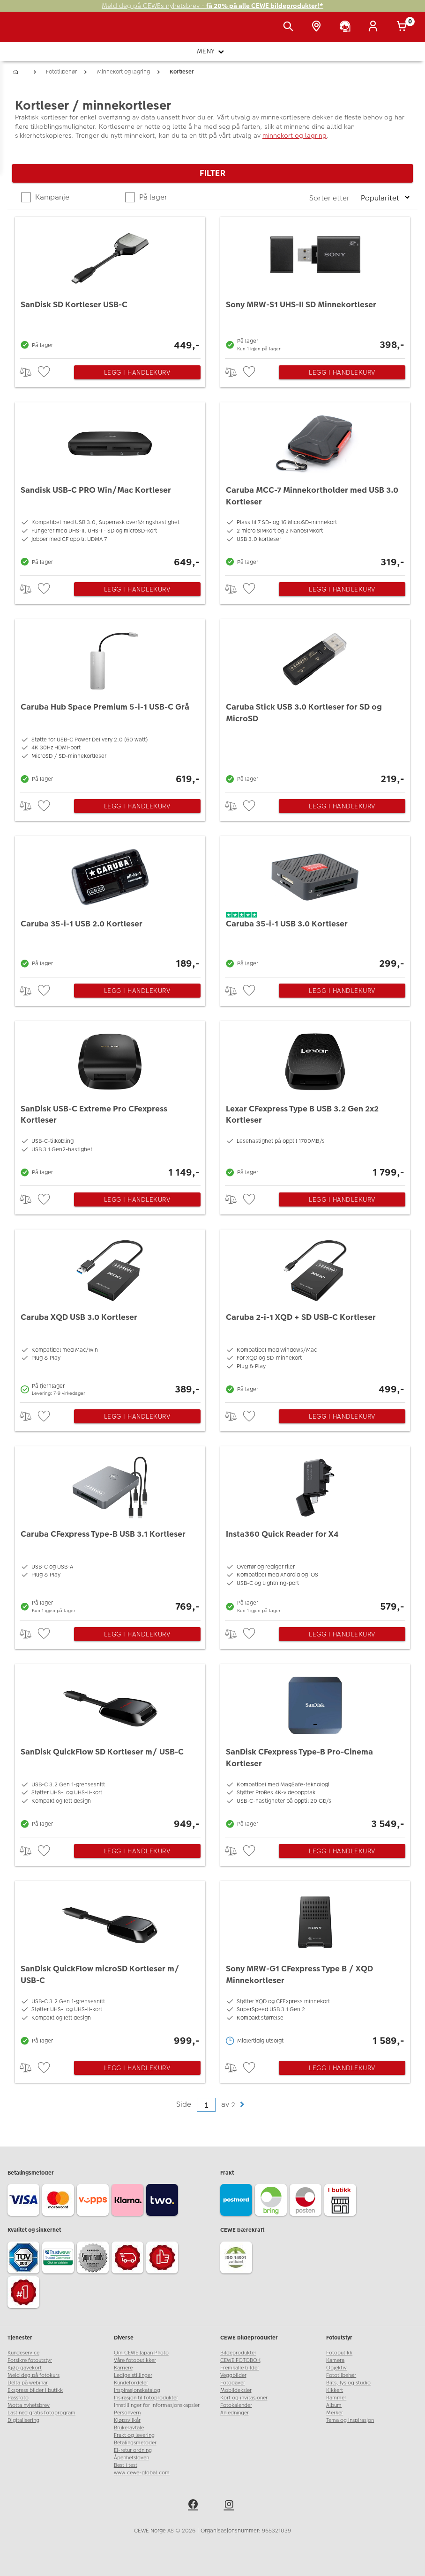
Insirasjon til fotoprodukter (146, 2397)
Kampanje (51, 197)
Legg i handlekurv (137, 372)
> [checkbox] (29, 372)
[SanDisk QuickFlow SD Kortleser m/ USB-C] (110, 1748)
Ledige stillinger (133, 2375)
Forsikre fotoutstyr (29, 2360)
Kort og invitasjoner (244, 2397)
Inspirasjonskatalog (137, 2390)
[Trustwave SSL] (59, 2259)
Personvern (127, 2412)
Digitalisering (23, 2420)
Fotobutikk (339, 2352)
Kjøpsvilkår (127, 2420)
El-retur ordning (133, 2450)
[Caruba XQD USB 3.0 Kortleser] (110, 1313)
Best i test (125, 2465)
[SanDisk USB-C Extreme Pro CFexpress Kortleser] (110, 1101)
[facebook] (194, 2505)
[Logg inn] (375, 27)
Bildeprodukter (238, 2352)
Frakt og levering (134, 2435)
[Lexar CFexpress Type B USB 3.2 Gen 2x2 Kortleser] (315, 1101)
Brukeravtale (129, 2427)
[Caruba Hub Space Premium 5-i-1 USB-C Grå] (110, 703)
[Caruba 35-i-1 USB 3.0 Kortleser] (315, 904)
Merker (334, 2412)
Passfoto (18, 2397)
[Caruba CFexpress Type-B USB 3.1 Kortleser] (110, 1530)
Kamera (335, 2360)
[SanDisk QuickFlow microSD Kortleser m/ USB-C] (110, 1965)
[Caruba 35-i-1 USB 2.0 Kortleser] (110, 904)
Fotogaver (232, 2382)
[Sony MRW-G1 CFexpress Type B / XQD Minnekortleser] (315, 1965)
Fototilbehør (341, 2375)
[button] (241, 2105)
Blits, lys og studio (348, 2382)
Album (334, 2405)
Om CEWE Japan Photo (141, 2352)
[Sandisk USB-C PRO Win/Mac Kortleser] (110, 486)
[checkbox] (45, 372)
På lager (152, 197)
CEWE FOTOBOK (240, 2360)
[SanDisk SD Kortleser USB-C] (110, 285)
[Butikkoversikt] (318, 27)
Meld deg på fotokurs (33, 2375)
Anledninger (234, 2412)
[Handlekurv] (403, 27)
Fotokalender (236, 2405)
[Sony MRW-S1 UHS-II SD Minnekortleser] (315, 285)
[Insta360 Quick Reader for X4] (315, 1530)
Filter (212, 173)
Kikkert (334, 2390)
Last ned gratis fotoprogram (41, 2412)
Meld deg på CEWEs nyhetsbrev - (212, 5)
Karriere (123, 2367)
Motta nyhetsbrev (28, 2405)
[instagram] (230, 2505)
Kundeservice (23, 2352)
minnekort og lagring (294, 135)
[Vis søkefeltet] (290, 27)
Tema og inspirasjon (350, 2420)
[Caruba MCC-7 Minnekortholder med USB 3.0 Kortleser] (315, 486)
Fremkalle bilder (239, 2367)
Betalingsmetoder (135, 2442)
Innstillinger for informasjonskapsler (157, 2405)
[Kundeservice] (346, 27)
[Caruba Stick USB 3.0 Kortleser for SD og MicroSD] (315, 703)
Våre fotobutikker (135, 2360)
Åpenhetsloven (131, 2457)
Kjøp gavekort (24, 2367)
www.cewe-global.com (142, 2472)
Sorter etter (330, 197)
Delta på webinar (27, 2382)
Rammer (336, 2397)
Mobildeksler (236, 2390)
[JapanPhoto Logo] (26, 32)
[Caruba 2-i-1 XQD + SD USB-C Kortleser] (315, 1313)
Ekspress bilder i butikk (35, 2390)
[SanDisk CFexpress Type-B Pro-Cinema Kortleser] (315, 1748)
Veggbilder (233, 2375)
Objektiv (336, 2367)
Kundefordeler (131, 2382)
